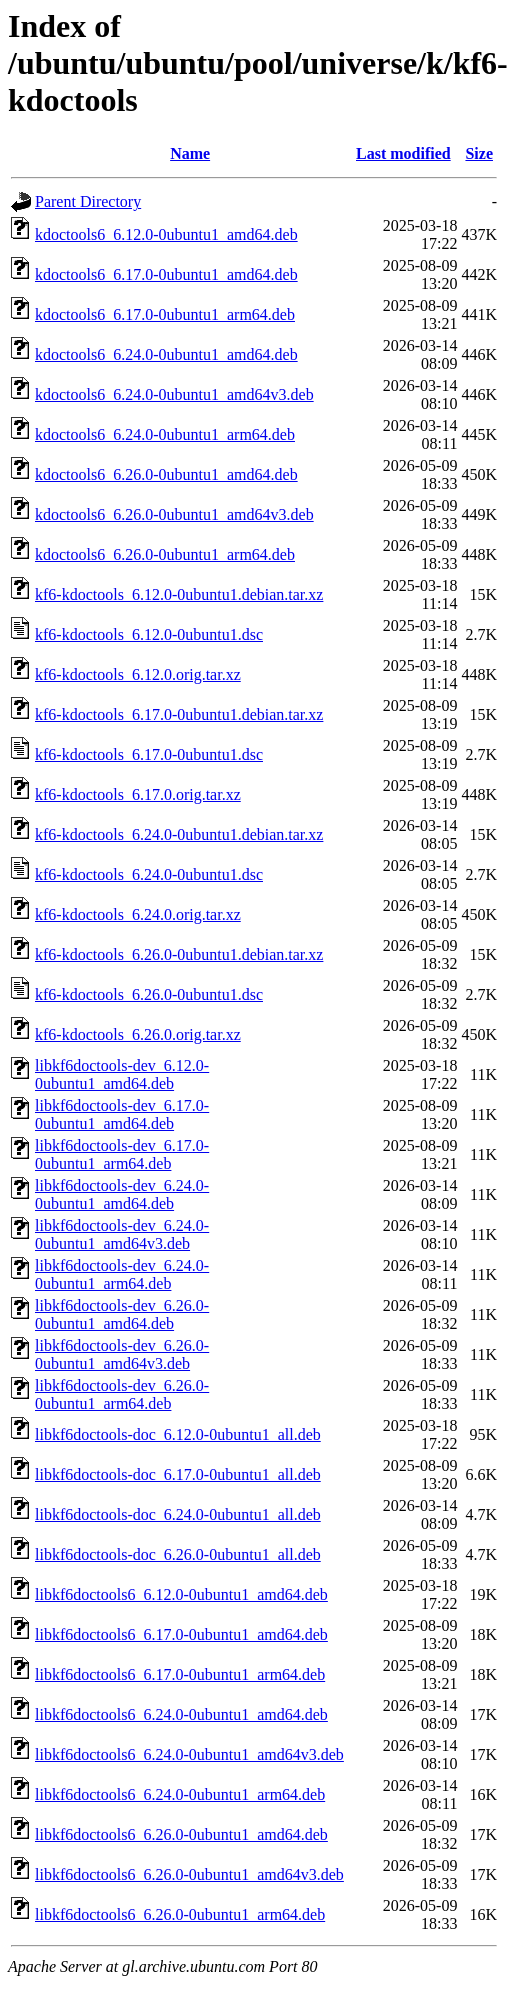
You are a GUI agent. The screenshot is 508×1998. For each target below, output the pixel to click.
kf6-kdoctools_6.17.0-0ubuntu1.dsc (149, 754)
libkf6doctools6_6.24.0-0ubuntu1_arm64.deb (180, 1794)
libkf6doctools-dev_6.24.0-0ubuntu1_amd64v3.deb (122, 1234)
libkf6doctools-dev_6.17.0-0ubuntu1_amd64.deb (122, 1114)
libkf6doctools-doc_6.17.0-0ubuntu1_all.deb (178, 1474)
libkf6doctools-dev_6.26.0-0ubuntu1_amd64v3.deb (122, 1354)
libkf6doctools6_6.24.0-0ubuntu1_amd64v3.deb (189, 1754)
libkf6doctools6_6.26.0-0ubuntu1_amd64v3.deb (189, 1874)
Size (479, 153)
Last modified (403, 153)
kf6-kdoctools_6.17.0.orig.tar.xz (138, 794)
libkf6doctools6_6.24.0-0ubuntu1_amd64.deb (181, 1714)
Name (190, 153)
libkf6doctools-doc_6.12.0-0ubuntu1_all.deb (178, 1434)
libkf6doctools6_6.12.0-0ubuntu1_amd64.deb (181, 1594)
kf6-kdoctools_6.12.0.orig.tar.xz (138, 674)
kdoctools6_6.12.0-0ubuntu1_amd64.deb (166, 234)
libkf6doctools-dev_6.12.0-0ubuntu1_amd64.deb (122, 1074)
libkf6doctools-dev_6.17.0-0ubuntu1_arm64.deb (122, 1154)
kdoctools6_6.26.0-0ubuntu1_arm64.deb (165, 554)
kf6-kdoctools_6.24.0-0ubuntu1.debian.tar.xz (179, 834)
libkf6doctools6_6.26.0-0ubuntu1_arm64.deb (180, 1914)
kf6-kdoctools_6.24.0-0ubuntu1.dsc (149, 874)
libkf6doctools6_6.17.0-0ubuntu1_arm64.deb (180, 1674)
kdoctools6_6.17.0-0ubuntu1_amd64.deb (166, 274)
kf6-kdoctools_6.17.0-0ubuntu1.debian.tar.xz (179, 714)
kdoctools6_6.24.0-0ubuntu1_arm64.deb (165, 434)
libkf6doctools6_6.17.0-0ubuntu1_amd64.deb (181, 1634)
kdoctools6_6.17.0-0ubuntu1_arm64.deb (165, 314)
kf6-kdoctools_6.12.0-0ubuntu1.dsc (149, 634)
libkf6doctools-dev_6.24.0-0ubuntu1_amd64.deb (122, 1194)
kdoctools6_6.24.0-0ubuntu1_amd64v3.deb (174, 394)
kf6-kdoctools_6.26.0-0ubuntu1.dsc (149, 994)
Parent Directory (88, 201)
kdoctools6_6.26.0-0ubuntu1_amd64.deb (166, 474)
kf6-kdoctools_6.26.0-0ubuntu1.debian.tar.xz (179, 954)
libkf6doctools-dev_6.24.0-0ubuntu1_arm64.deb (122, 1274)
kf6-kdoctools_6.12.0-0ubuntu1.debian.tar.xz (179, 594)
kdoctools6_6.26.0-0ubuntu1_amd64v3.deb (174, 514)
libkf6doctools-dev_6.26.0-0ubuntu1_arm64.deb (122, 1394)
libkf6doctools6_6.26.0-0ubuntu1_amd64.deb (181, 1834)
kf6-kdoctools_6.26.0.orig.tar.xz (138, 1034)
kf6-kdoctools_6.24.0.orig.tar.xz (138, 914)
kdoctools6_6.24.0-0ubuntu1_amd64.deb (166, 354)
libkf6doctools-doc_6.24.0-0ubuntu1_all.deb (178, 1514)
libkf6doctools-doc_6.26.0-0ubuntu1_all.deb (178, 1554)
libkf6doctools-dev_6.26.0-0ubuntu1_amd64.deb (122, 1314)
